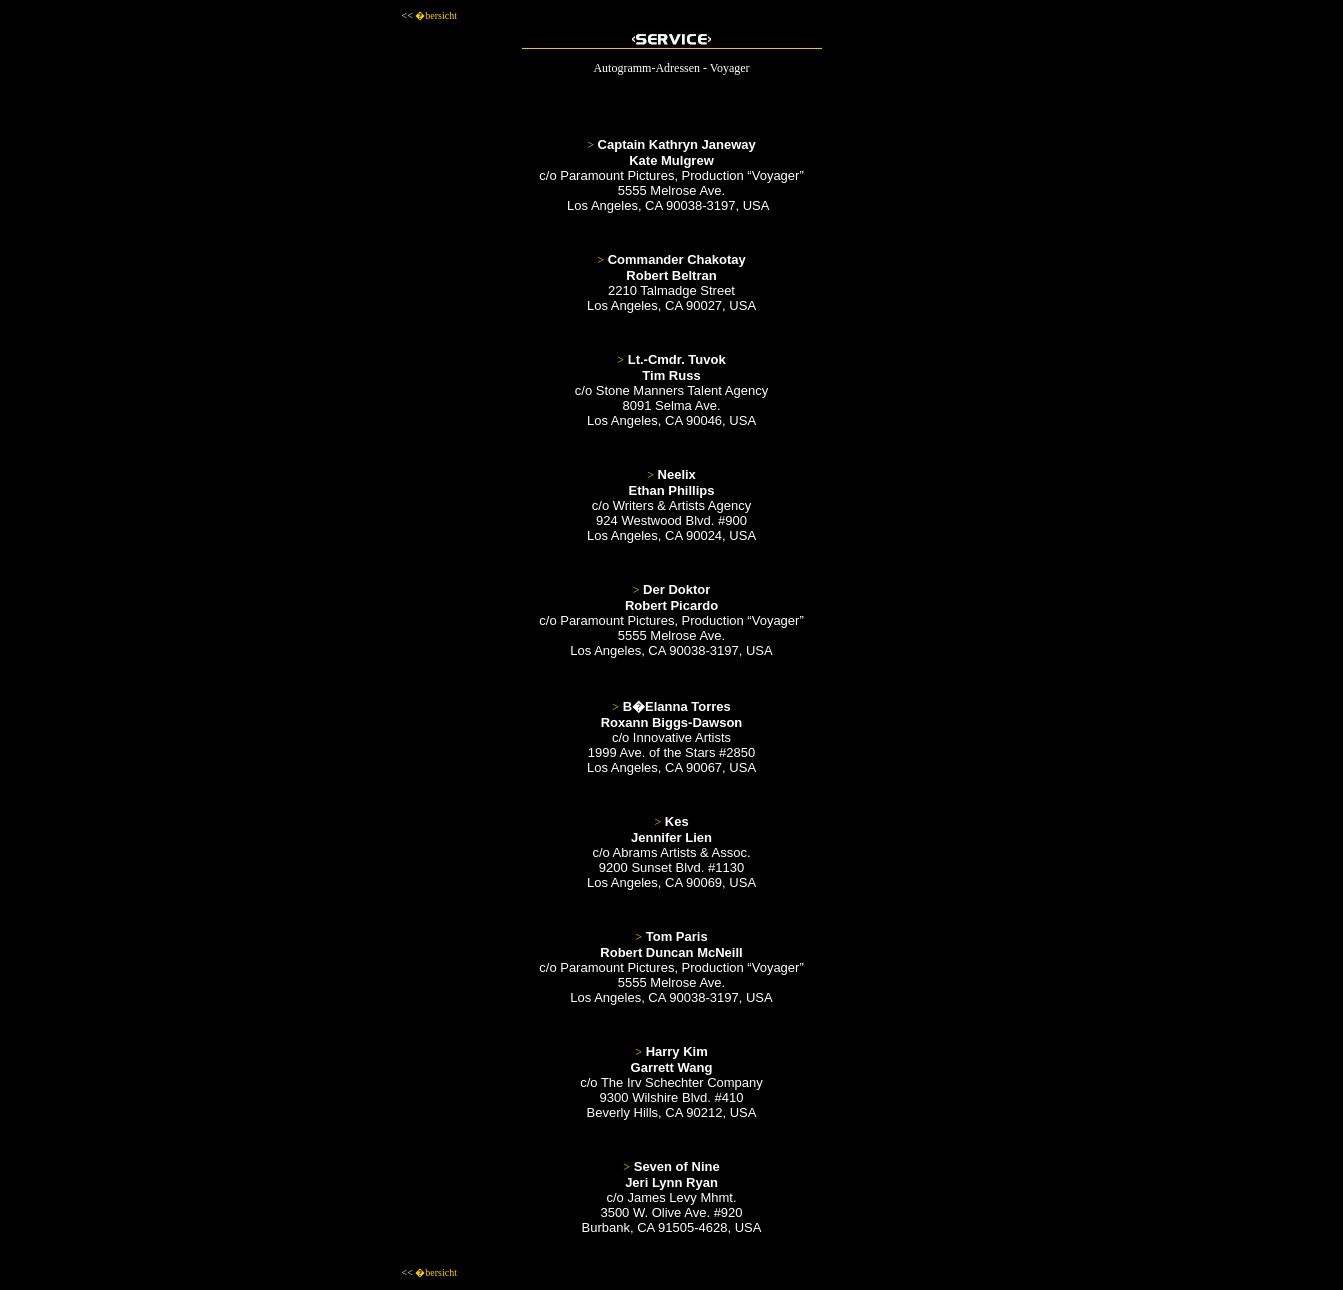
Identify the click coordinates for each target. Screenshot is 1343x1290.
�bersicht (436, 15)
